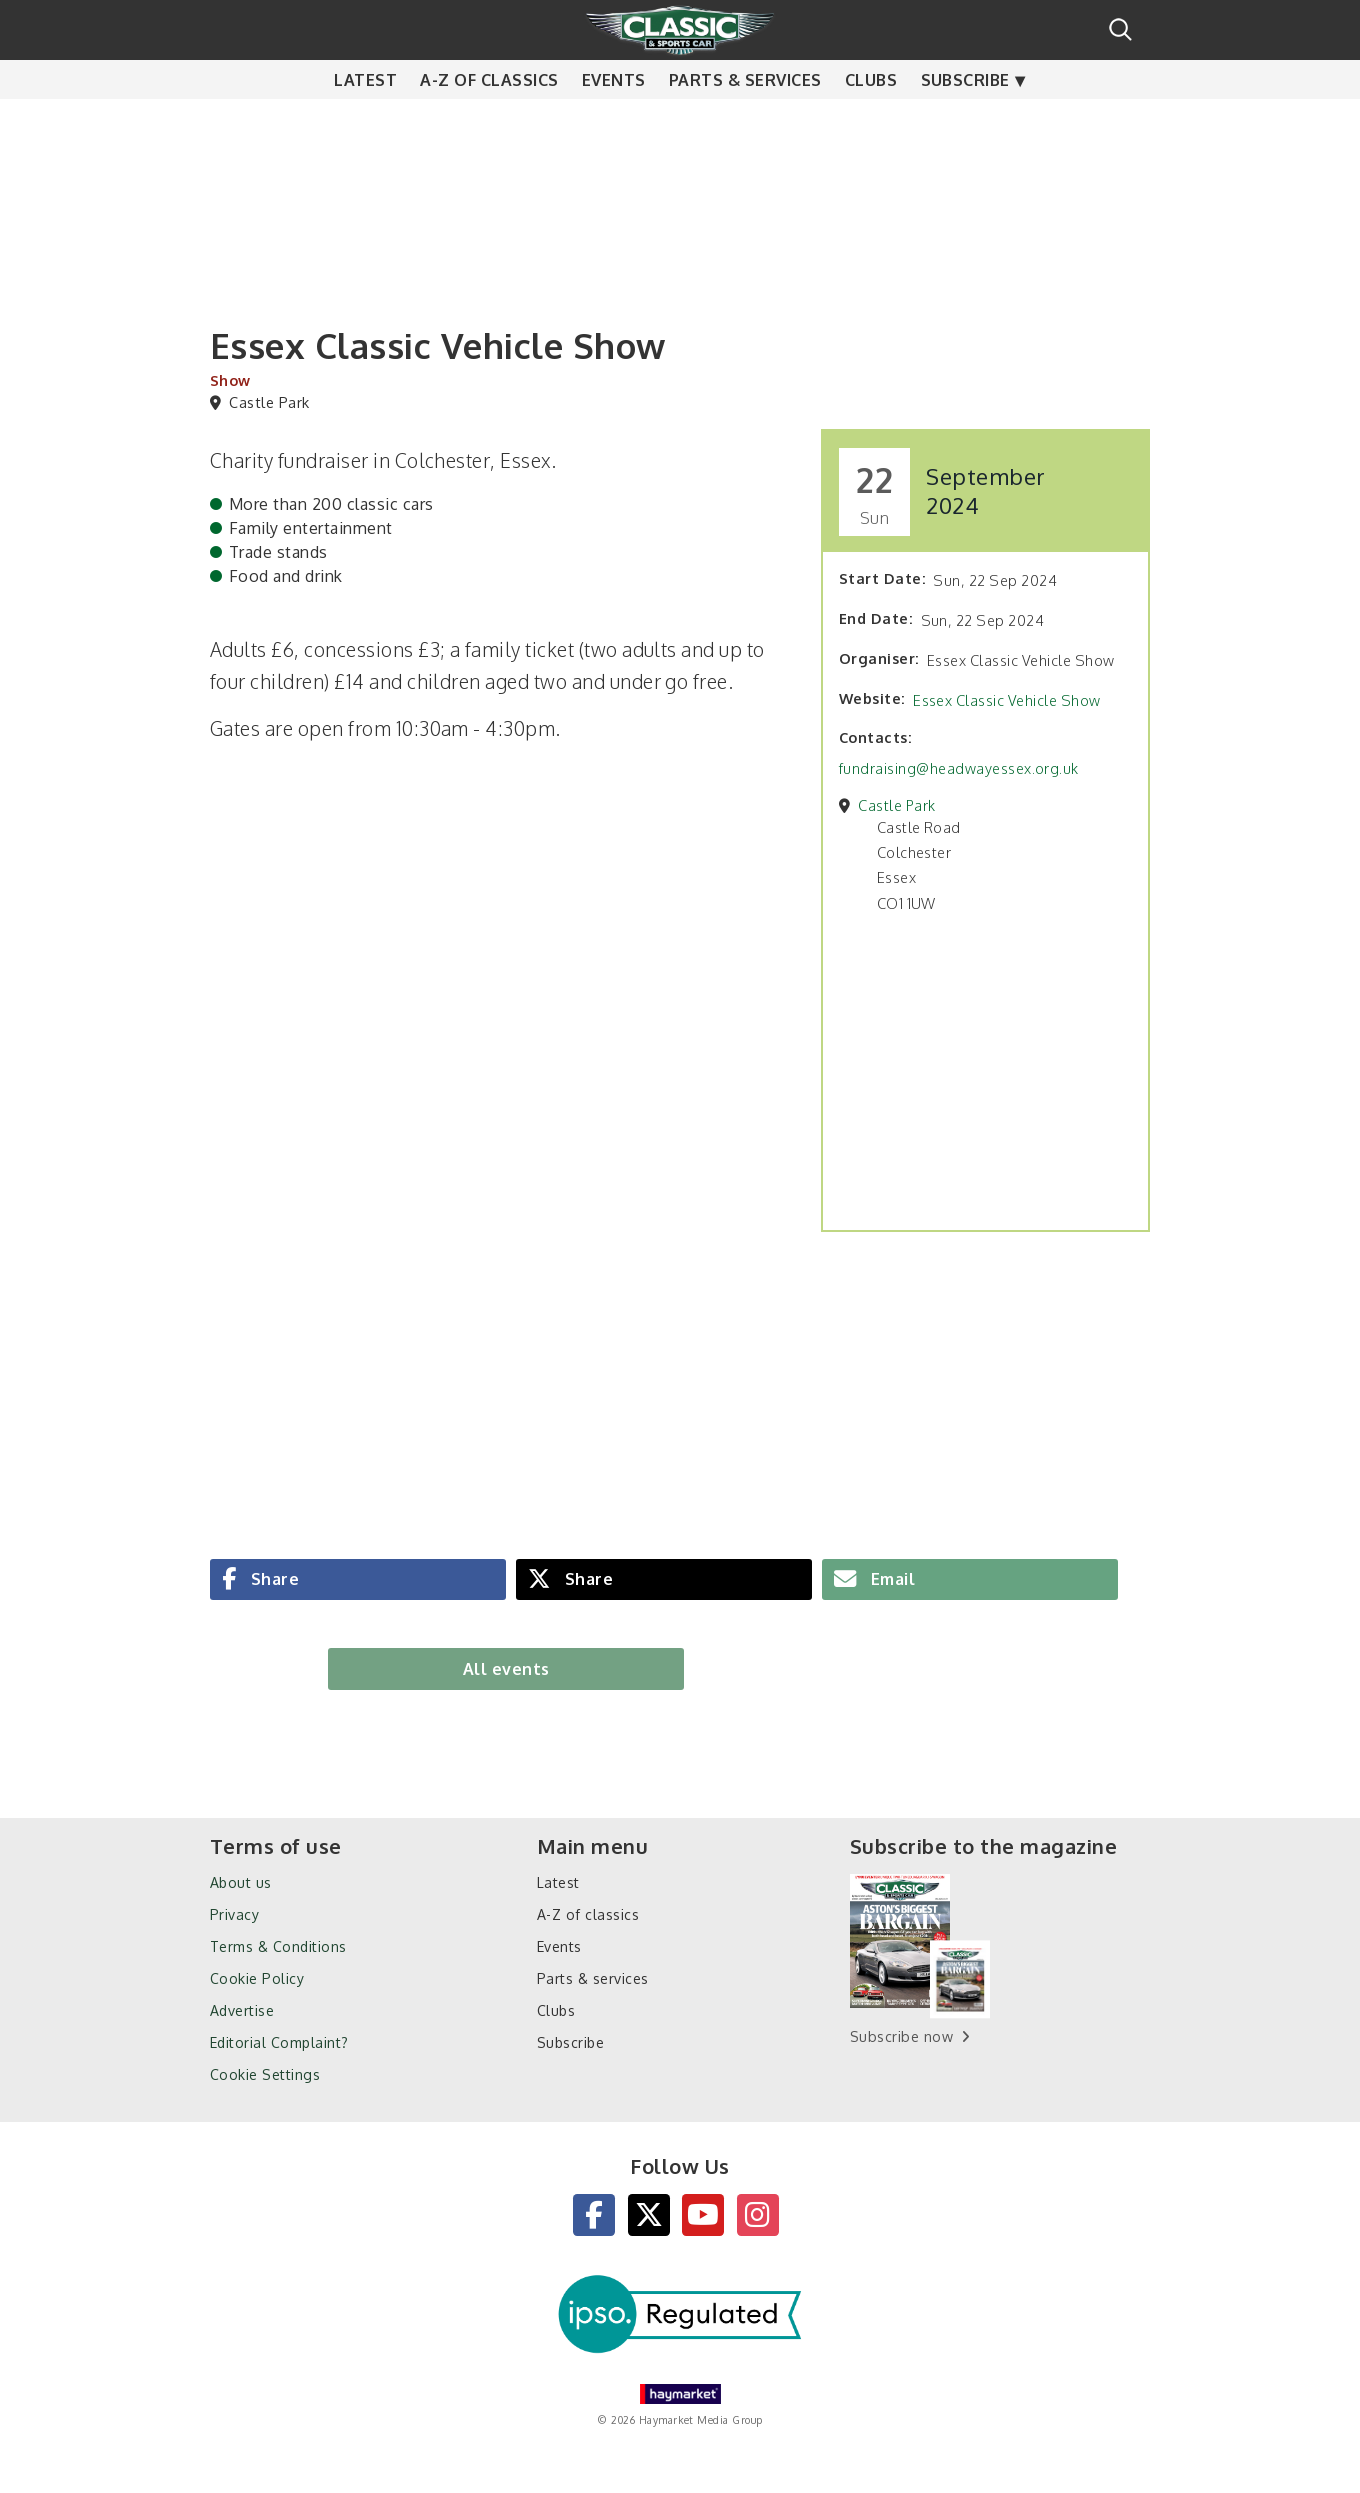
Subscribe (965, 120)
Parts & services (745, 120)
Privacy (234, 1914)
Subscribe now (901, 2036)
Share (272, 1579)
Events (614, 120)
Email (890, 1579)
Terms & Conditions (278, 1946)
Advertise (242, 2010)
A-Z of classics (489, 120)
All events (506, 1669)
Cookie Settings (265, 2074)
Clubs (871, 120)
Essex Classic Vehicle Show (1006, 700)
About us (241, 1882)
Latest (365, 120)
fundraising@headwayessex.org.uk (959, 768)
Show (230, 380)
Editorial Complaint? (279, 2042)
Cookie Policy (257, 1978)
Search (1120, 29)
